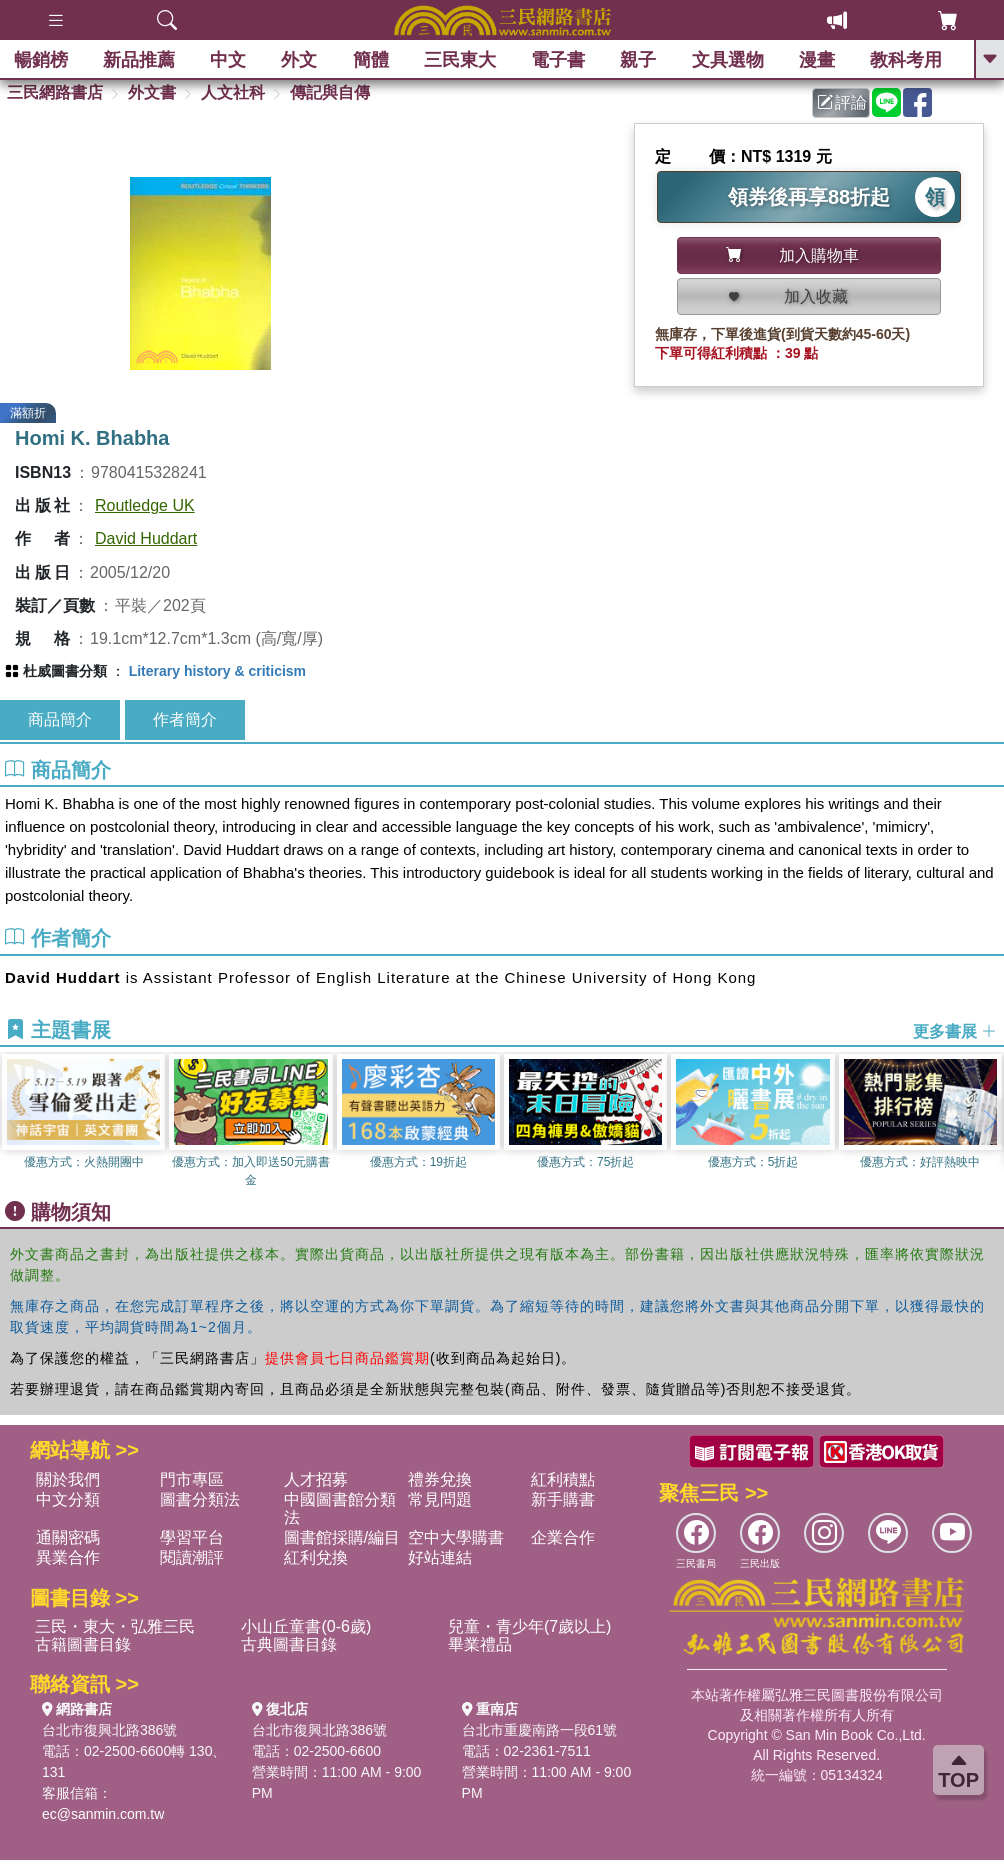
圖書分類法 (200, 1499)
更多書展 (955, 1030)
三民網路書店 (55, 92)
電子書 (560, 60)
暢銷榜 (42, 60)
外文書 (152, 92)
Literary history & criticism (217, 671)
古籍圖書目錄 (83, 1644)
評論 (842, 102)
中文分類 (68, 1499)
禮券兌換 (440, 1479)
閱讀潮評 (192, 1557)
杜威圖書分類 (65, 671)
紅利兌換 (316, 1557)
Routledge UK (145, 505)
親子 (640, 60)
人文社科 (233, 92)
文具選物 (729, 60)
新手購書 (563, 1499)
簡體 (372, 60)
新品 (140, 60)
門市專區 (192, 1479)
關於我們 (68, 1479)
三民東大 (461, 60)
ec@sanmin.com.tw (103, 1814)
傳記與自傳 (330, 92)
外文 (301, 60)
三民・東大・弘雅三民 (115, 1626)
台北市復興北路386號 (109, 1730)
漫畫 (818, 60)
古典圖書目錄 (289, 1644)
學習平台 (192, 1537)
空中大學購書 (456, 1537)
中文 (230, 60)
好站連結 (440, 1557)
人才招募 (316, 1479)
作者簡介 (185, 719)
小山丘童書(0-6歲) (306, 1626)
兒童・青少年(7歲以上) (530, 1626)
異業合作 (68, 1557)
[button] (989, 1122)
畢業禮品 (480, 1644)
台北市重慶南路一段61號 (540, 1730)
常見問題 (440, 1499)
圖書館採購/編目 (342, 1537)
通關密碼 (68, 1537)
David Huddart (146, 538)
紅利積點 (563, 1479)
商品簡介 (60, 719)
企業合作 (563, 1537)
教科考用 (908, 60)
